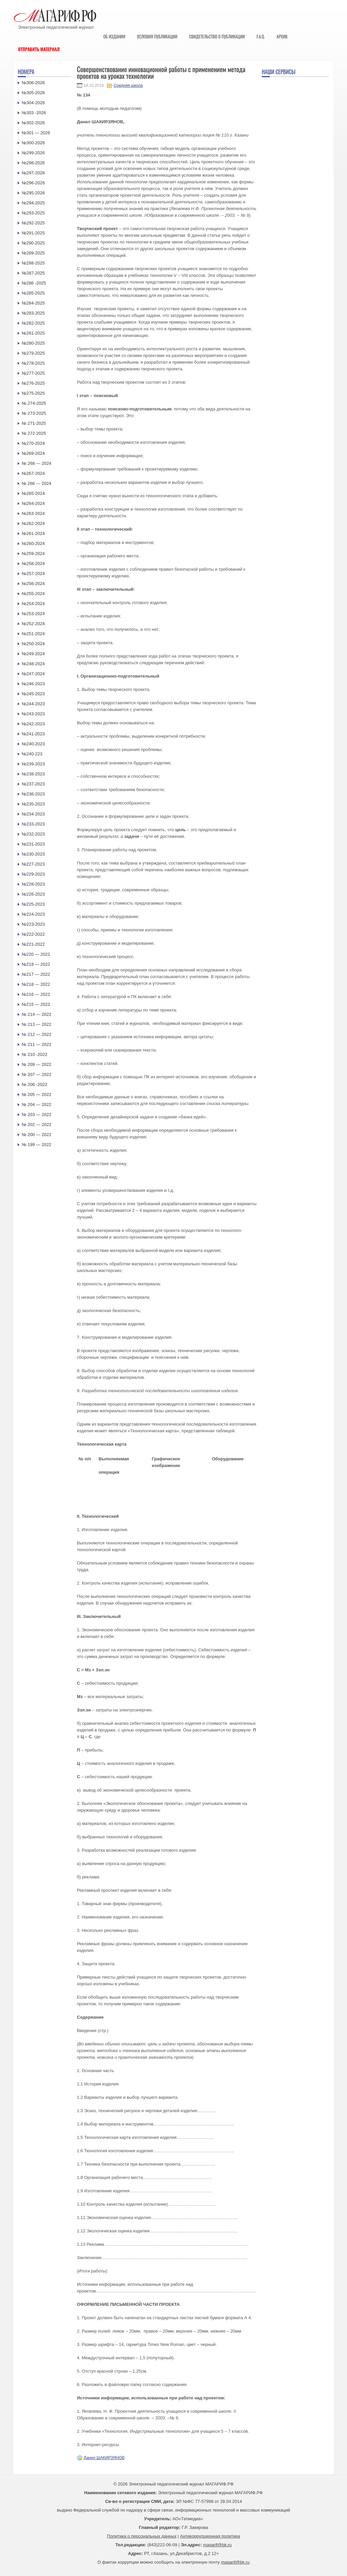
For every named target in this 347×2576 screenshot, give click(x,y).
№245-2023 (33, 693)
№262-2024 (33, 523)
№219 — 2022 (36, 964)
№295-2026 (33, 192)
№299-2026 (33, 152)
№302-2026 (33, 122)
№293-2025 (33, 212)
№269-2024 (33, 453)
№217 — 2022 (36, 974)
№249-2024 (33, 653)
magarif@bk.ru (217, 2544)
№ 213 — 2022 (36, 1024)
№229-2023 (33, 874)
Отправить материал (39, 49)
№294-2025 (33, 202)
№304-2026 (33, 102)
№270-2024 (33, 443)
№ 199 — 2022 (36, 1144)
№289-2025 (33, 252)
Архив (281, 36)
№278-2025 (33, 363)
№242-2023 (33, 723)
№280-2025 (33, 343)
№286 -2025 (34, 283)
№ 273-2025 (34, 413)
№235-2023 (33, 803)
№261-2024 (33, 533)
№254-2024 (33, 603)
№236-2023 (33, 793)
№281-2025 (33, 333)
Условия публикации (157, 36)
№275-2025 (33, 393)
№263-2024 (33, 513)
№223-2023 (33, 924)
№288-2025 (33, 262)
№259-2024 (33, 553)
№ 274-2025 (34, 403)
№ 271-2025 (34, 423)
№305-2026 (33, 92)
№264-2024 (33, 503)
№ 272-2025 (34, 433)
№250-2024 (33, 643)
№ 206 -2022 (34, 1084)
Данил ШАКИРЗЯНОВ (104, 2457)
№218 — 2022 (36, 984)
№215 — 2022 (36, 1004)
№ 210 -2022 (34, 1054)
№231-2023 (33, 844)
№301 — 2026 (36, 132)
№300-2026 (33, 142)
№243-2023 (33, 713)
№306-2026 (33, 82)
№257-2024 (33, 573)
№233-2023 (33, 823)
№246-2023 (33, 683)
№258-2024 (33, 563)
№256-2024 (33, 583)
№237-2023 (33, 783)
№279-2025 (33, 353)
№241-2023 (33, 733)
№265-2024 (33, 493)
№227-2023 (33, 864)
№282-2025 (33, 323)
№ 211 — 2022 (36, 1044)
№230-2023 (33, 854)
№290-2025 (33, 242)
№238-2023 (33, 773)
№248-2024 (33, 663)
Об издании (114, 36)
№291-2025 (33, 232)
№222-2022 (33, 934)
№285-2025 (33, 293)
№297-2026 (33, 172)
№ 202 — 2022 (36, 1124)
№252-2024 (33, 623)
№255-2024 (33, 593)
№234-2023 (33, 813)
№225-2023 (33, 904)
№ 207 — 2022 (36, 1074)
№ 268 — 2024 (36, 463)
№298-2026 (33, 162)
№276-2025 (33, 383)
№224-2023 (33, 914)
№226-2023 (33, 894)
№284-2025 (33, 303)
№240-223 (32, 753)
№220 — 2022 (36, 954)
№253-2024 (33, 613)
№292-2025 (33, 222)
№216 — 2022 (36, 994)
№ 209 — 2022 (36, 1064)
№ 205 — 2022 (36, 1094)
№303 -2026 (34, 112)
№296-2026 (33, 182)
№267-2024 (33, 473)
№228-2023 (33, 884)
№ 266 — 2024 (36, 483)
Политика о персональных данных (142, 2536)
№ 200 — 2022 (36, 1134)
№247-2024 (33, 673)
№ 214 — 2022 (36, 1014)
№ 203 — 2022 (36, 1114)
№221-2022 (33, 944)
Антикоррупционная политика (210, 2536)
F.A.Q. (260, 36)
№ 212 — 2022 (36, 1034)
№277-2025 (33, 373)
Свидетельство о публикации (217, 36)
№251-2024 (33, 633)
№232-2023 (33, 834)
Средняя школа (128, 85)
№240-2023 (33, 743)
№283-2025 (33, 313)
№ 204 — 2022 (36, 1104)
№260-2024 (33, 543)
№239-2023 (33, 763)
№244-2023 (33, 703)
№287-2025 (33, 272)
